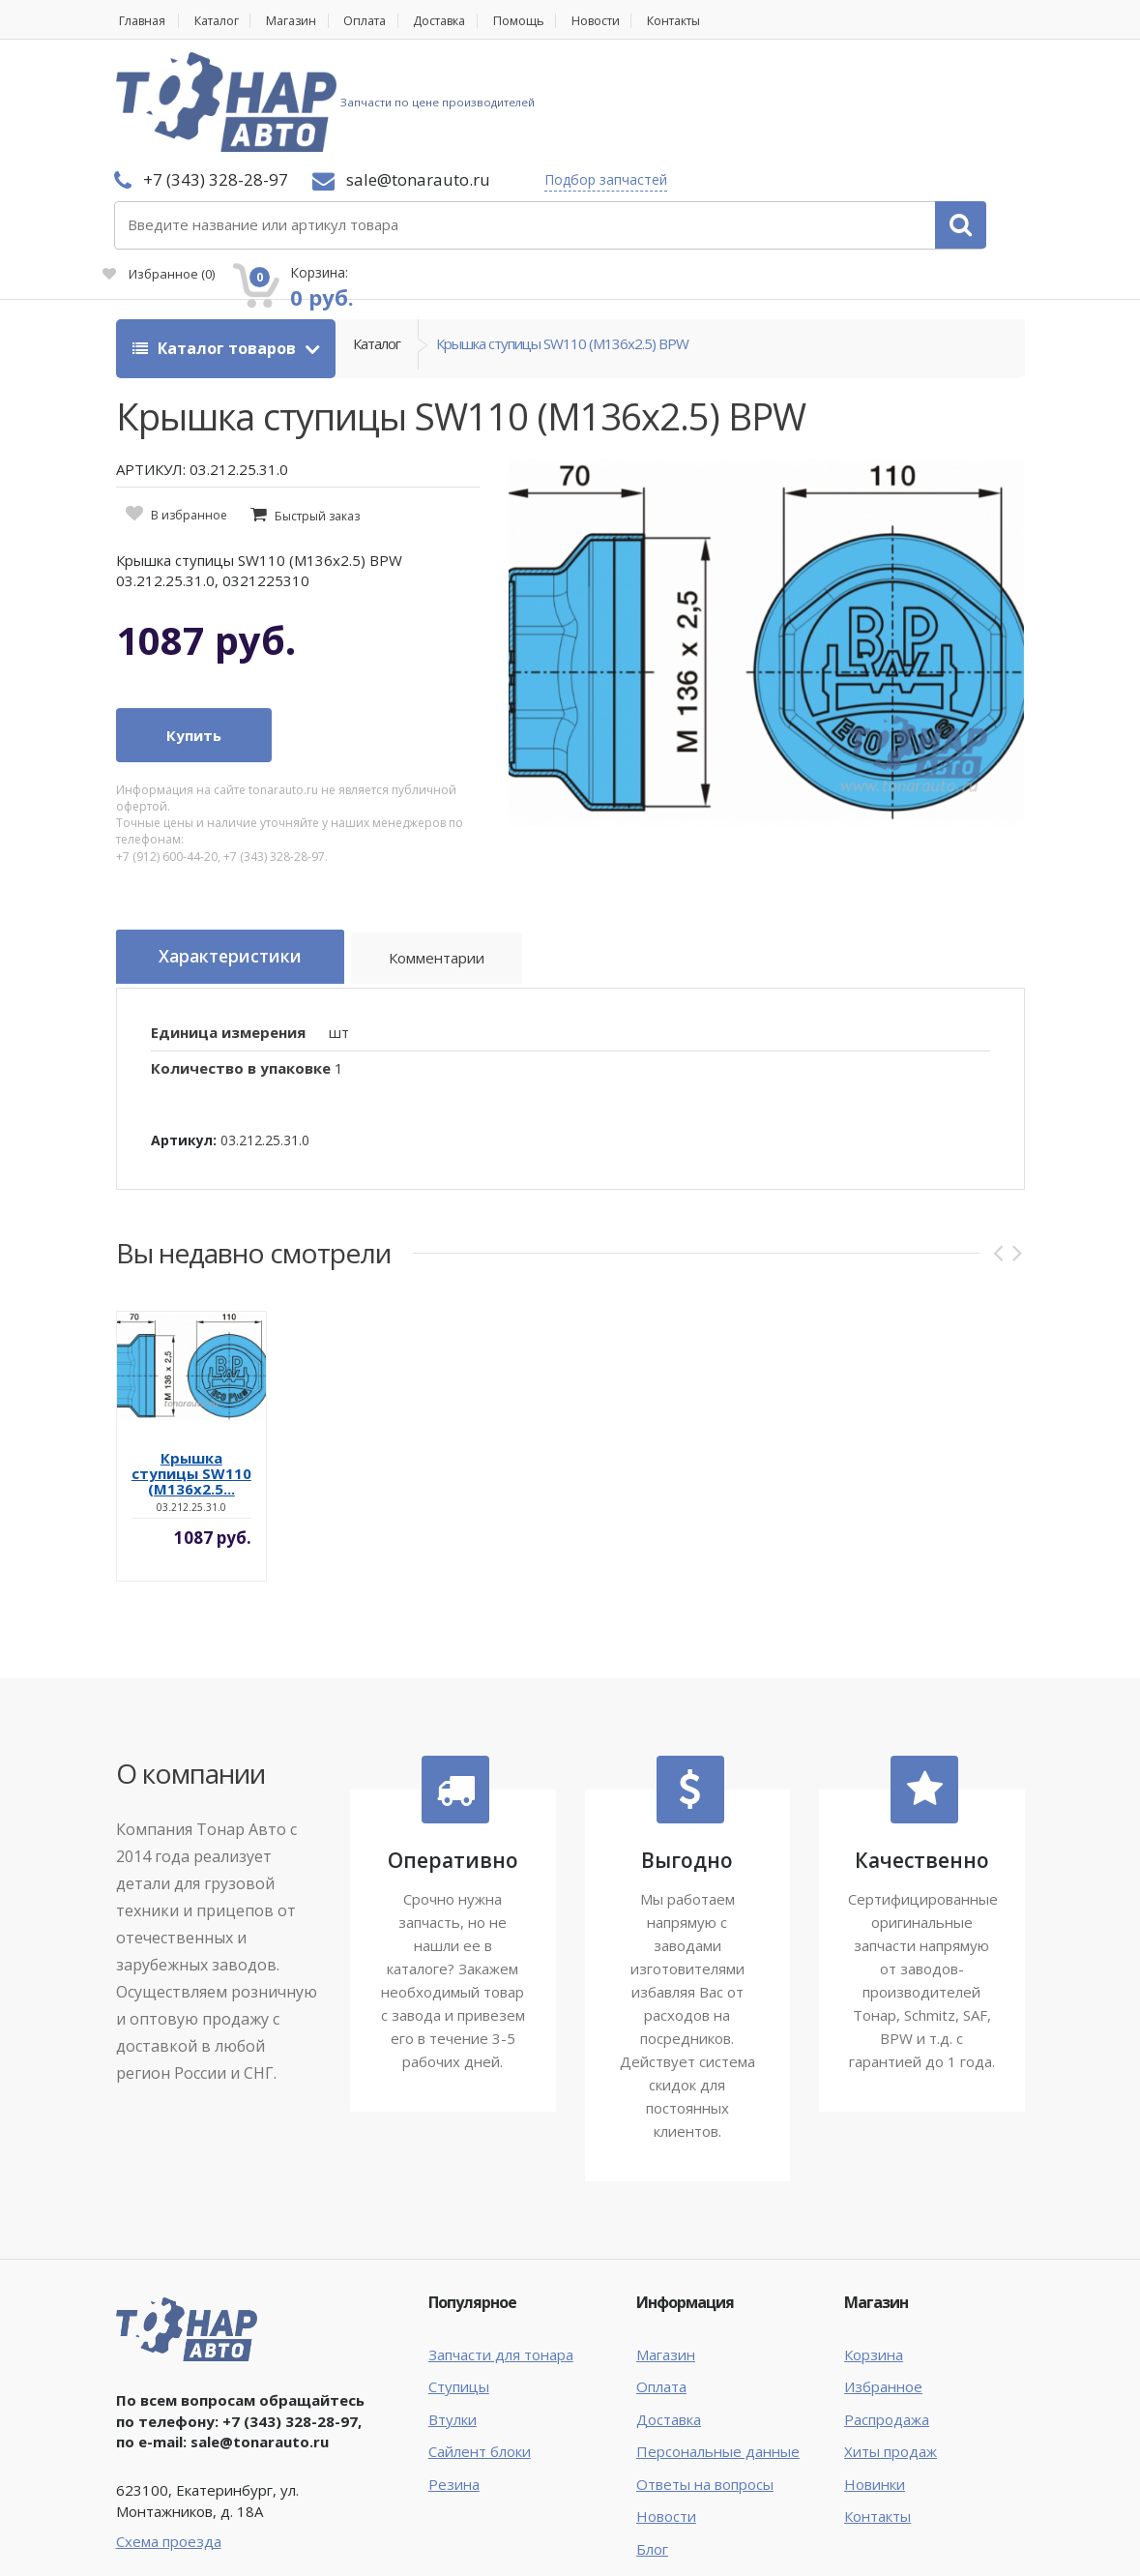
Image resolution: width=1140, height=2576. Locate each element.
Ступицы (458, 2270)
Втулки (452, 2302)
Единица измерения (228, 915)
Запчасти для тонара (500, 2237)
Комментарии (455, 846)
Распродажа (886, 2302)
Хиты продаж (890, 2334)
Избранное (802, 112)
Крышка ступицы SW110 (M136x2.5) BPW (562, 234)
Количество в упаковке (241, 951)
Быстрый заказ (317, 402)
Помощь (552, 21)
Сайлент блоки (479, 2334)
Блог (652, 2432)
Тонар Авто (175, 2516)
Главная (141, 21)
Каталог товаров (216, 234)
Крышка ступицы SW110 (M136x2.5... (191, 1356)
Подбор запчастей (447, 102)
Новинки (874, 2367)
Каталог (223, 21)
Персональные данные (718, 2334)
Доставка (467, 21)
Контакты (720, 21)
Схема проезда (168, 2425)
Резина (454, 2367)
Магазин (305, 21)
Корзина (873, 2237)
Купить (193, 622)
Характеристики (238, 843)
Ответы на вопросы (705, 2367)
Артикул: (184, 1023)
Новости (634, 21)
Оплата (385, 21)
